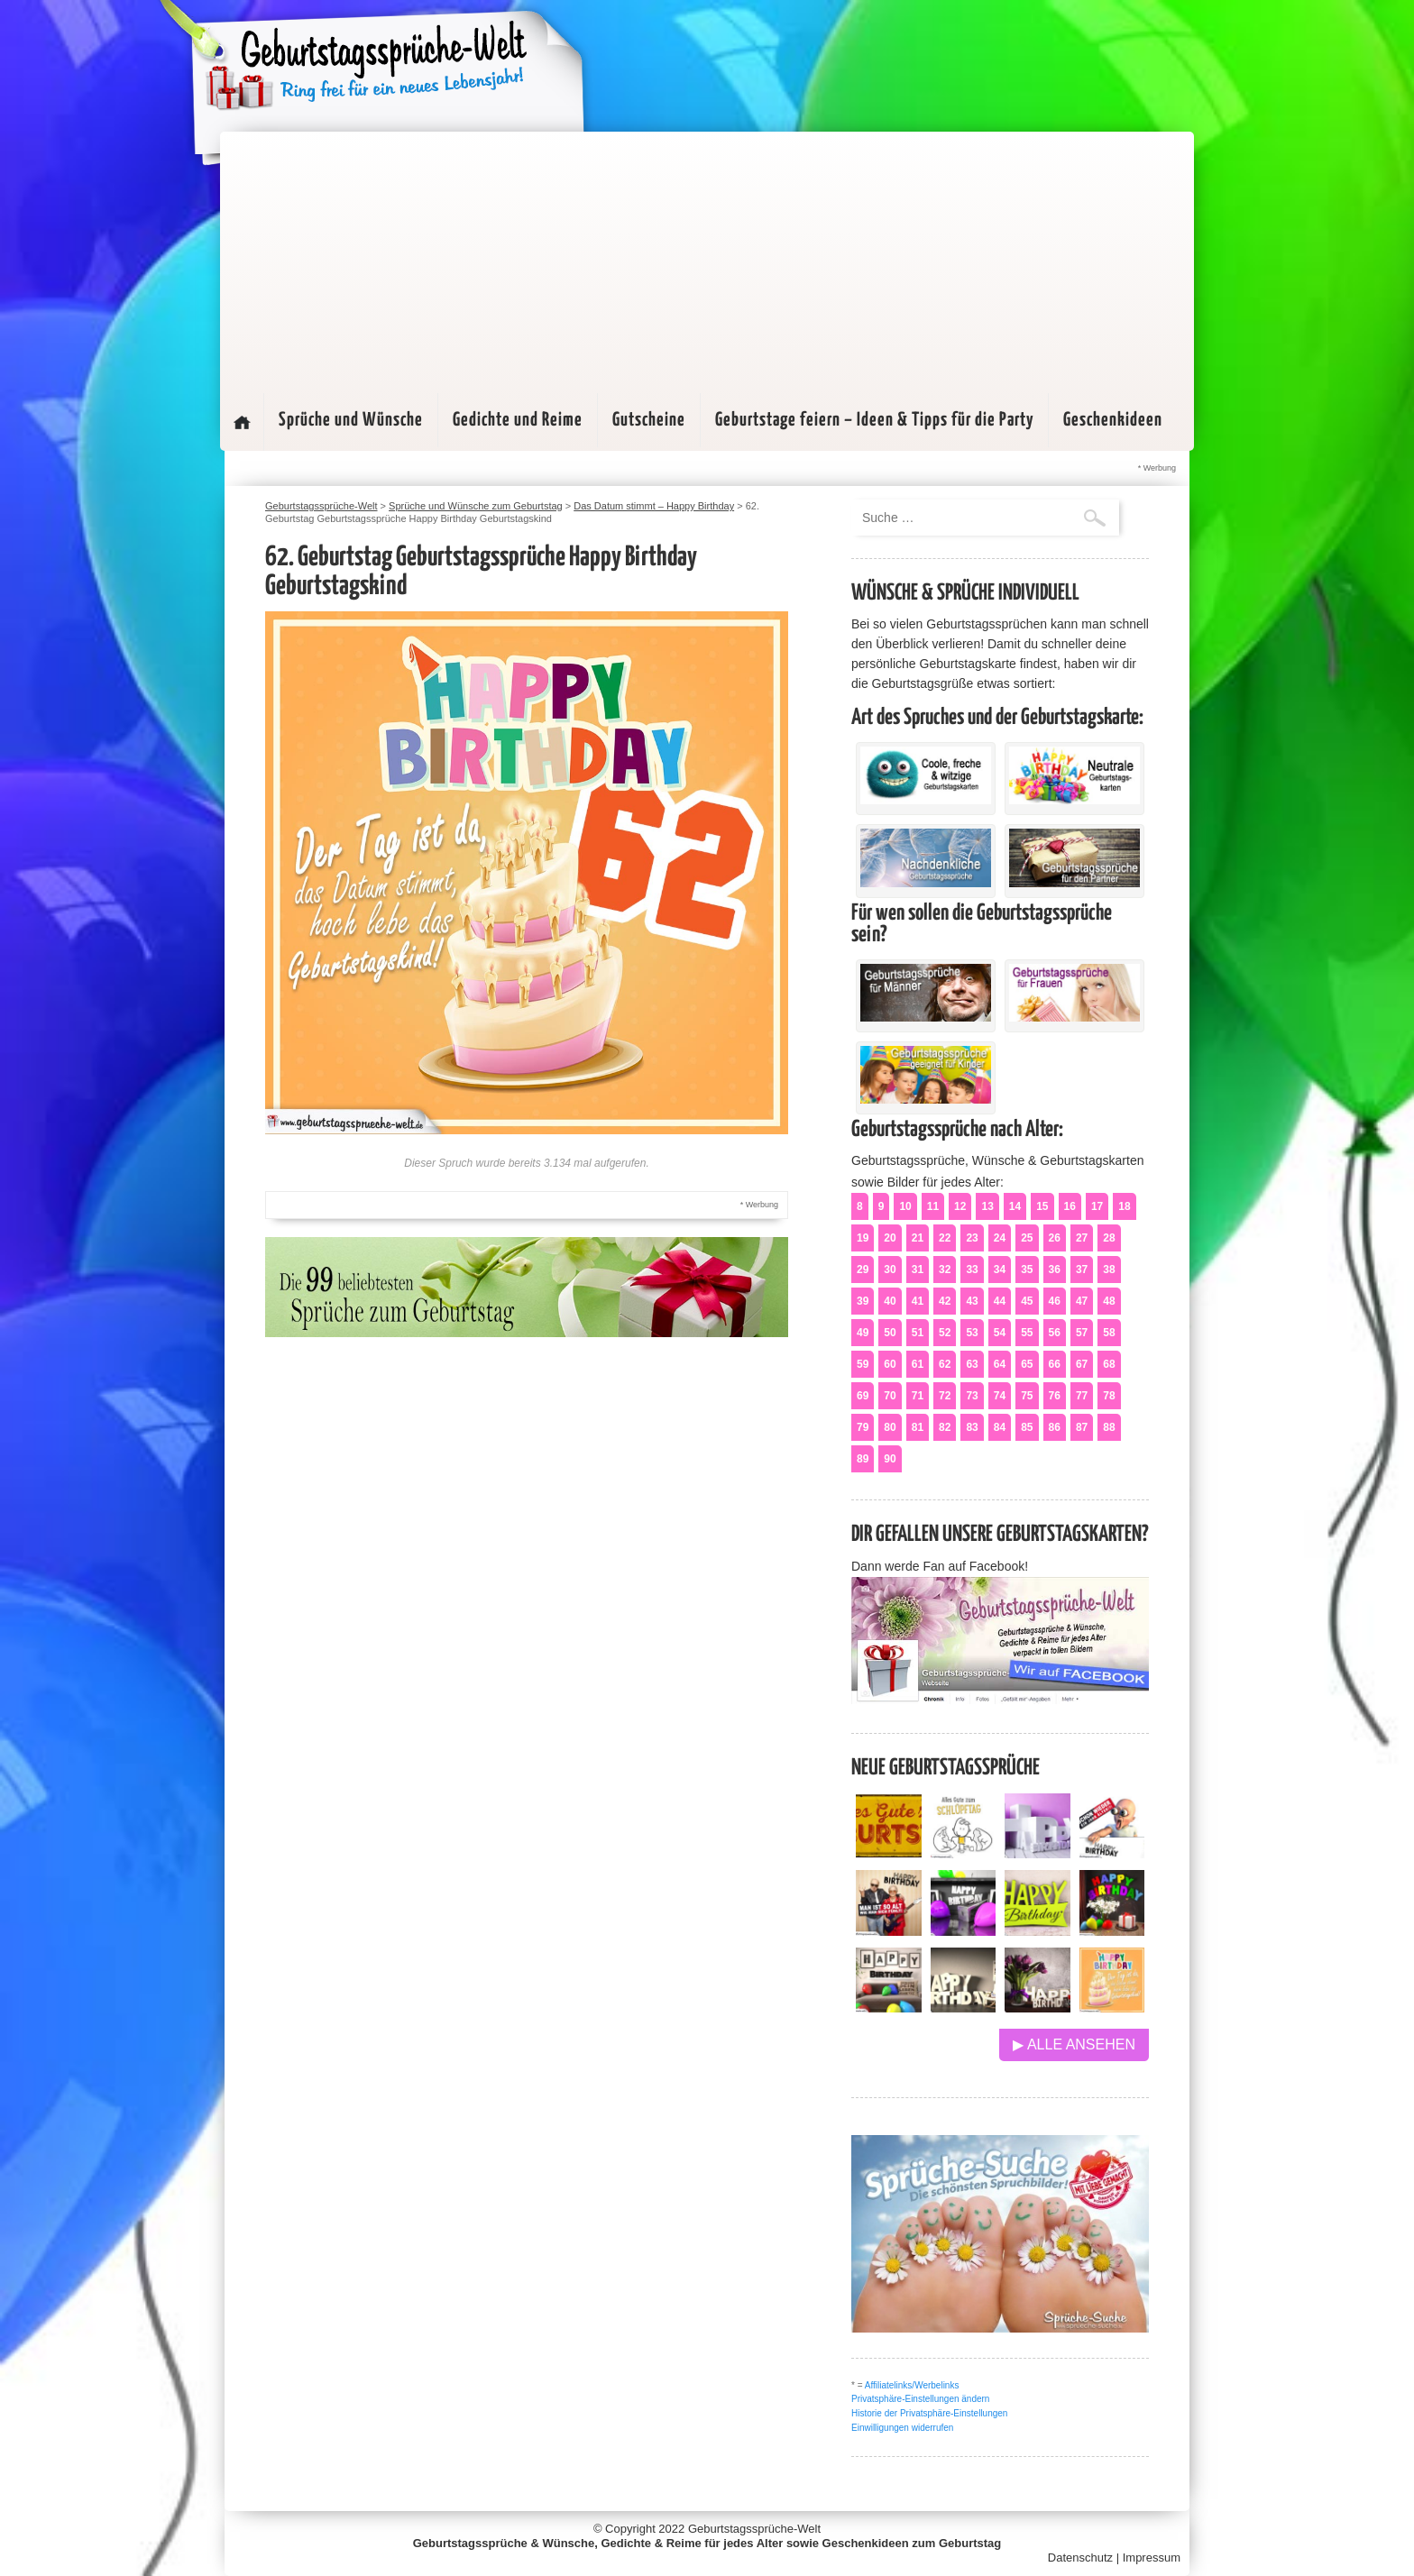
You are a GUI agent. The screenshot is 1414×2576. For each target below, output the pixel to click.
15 (1042, 1206)
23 (972, 1238)
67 (1082, 1364)
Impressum (1151, 2557)
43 (972, 1301)
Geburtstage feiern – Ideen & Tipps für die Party (874, 420)
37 (1082, 1269)
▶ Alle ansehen (1074, 2044)
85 (1027, 1427)
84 (999, 1427)
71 (917, 1395)
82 (944, 1427)
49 (862, 1332)
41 (917, 1301)
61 (917, 1364)
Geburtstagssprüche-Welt (754, 2528)
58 (1109, 1332)
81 (917, 1427)
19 (862, 1238)
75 (1027, 1395)
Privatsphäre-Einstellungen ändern (920, 2399)
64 (999, 1364)
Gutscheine (648, 420)
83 (972, 1427)
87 (1082, 1427)
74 (999, 1395)
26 (1054, 1238)
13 (987, 1206)
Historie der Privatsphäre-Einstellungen (929, 2413)
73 (972, 1395)
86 (1054, 1427)
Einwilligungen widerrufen (902, 2428)
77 (1082, 1395)
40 (889, 1301)
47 (1082, 1301)
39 (862, 1301)
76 (1054, 1395)
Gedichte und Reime (518, 420)
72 (944, 1395)
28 (1109, 1238)
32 (944, 1269)
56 (1054, 1332)
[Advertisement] (707, 258)
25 (1027, 1238)
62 (944, 1364)
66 (1054, 1364)
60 (889, 1364)
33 (972, 1269)
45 (1027, 1301)
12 (960, 1206)
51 (917, 1332)
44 (999, 1301)
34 (999, 1269)
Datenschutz (1080, 2557)
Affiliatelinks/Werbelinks (912, 2385)
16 (1070, 1206)
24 (999, 1238)
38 (1109, 1269)
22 (944, 1238)
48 (1109, 1301)
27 (1082, 1238)
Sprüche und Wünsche (351, 420)
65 (1027, 1364)
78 (1109, 1395)
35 (1027, 1269)
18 (1124, 1206)
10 (905, 1206)
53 (972, 1332)
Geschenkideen (1112, 420)
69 (862, 1395)
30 (889, 1269)
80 (889, 1427)
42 (944, 1301)
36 (1054, 1269)
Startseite (241, 422)
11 (933, 1206)
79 (862, 1427)
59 (862, 1364)
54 (999, 1332)
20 (889, 1238)
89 (862, 1459)
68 (1109, 1364)
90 (889, 1459)
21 (917, 1238)
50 (889, 1332)
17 (1097, 1206)
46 (1054, 1301)
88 (1109, 1427)
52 (944, 1332)
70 (889, 1395)
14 (1015, 1206)
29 (862, 1269)
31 (917, 1269)
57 (1082, 1332)
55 (1027, 1332)
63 (972, 1364)
